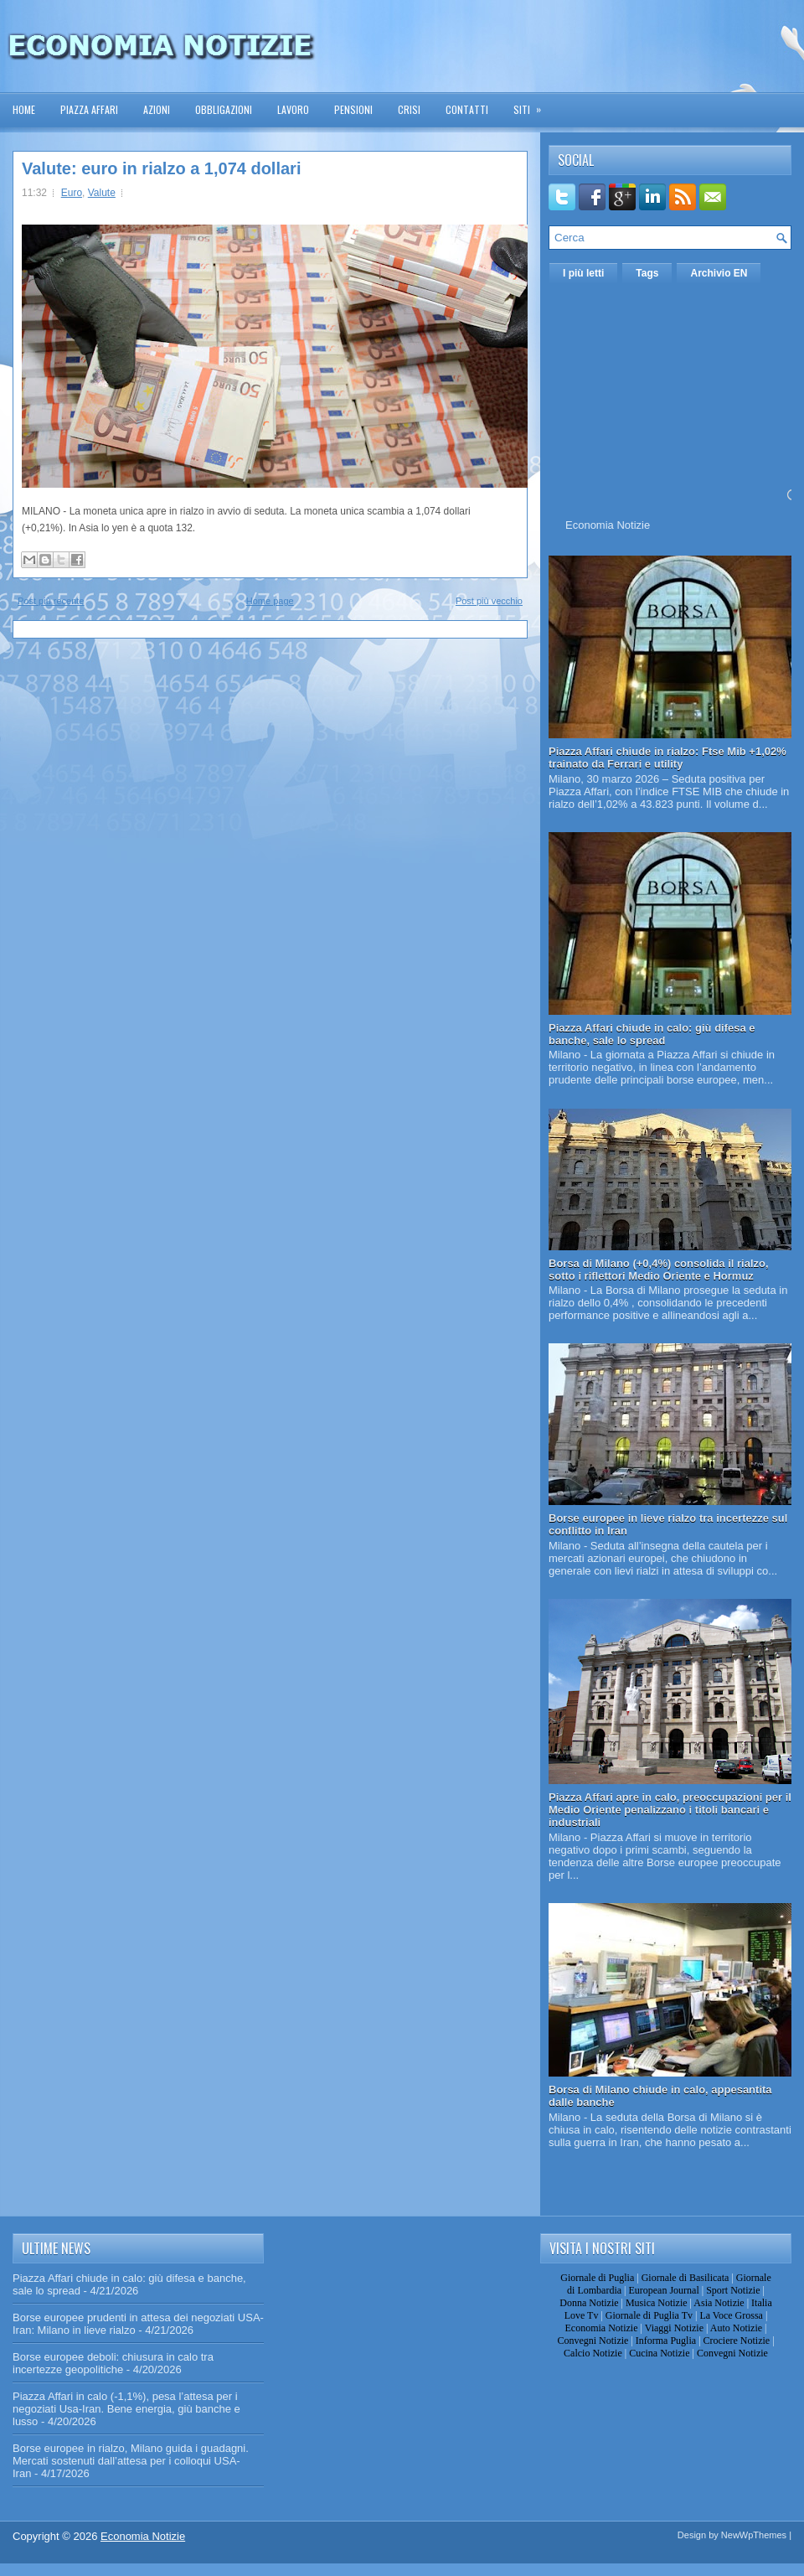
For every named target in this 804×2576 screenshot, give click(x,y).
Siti (532, 104)
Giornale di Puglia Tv (649, 2315)
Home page (270, 601)
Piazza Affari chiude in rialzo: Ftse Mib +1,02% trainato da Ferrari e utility (667, 757)
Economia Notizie (607, 525)
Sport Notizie (733, 2290)
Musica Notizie (657, 2303)
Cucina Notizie (659, 2353)
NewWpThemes (753, 2535)
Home (24, 109)
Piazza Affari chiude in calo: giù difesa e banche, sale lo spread (652, 1034)
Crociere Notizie (737, 2340)
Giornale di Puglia (597, 2278)
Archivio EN (718, 273)
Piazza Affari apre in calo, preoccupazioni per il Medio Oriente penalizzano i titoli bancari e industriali (670, 1810)
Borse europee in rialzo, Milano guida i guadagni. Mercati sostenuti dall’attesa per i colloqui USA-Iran (131, 2461)
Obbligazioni (223, 109)
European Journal (663, 2290)
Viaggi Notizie (674, 2328)
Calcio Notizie (593, 2353)
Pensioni (353, 109)
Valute (102, 193)
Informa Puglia (666, 2340)
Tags (647, 273)
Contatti (467, 109)
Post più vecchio (489, 601)
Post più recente (51, 601)
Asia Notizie (718, 2303)
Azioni (156, 109)
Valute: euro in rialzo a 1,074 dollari (161, 168)
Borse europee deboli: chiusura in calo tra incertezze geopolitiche (113, 2363)
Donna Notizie (588, 2303)
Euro (71, 193)
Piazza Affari (89, 109)
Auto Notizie (736, 2328)
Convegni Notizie (592, 2340)
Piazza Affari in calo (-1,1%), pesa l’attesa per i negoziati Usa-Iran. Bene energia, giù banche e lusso (126, 2409)
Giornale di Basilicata (685, 2278)
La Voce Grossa (731, 2315)
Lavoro (293, 109)
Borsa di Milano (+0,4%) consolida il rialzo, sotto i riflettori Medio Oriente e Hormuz (659, 1269)
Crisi (409, 109)
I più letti (583, 273)
